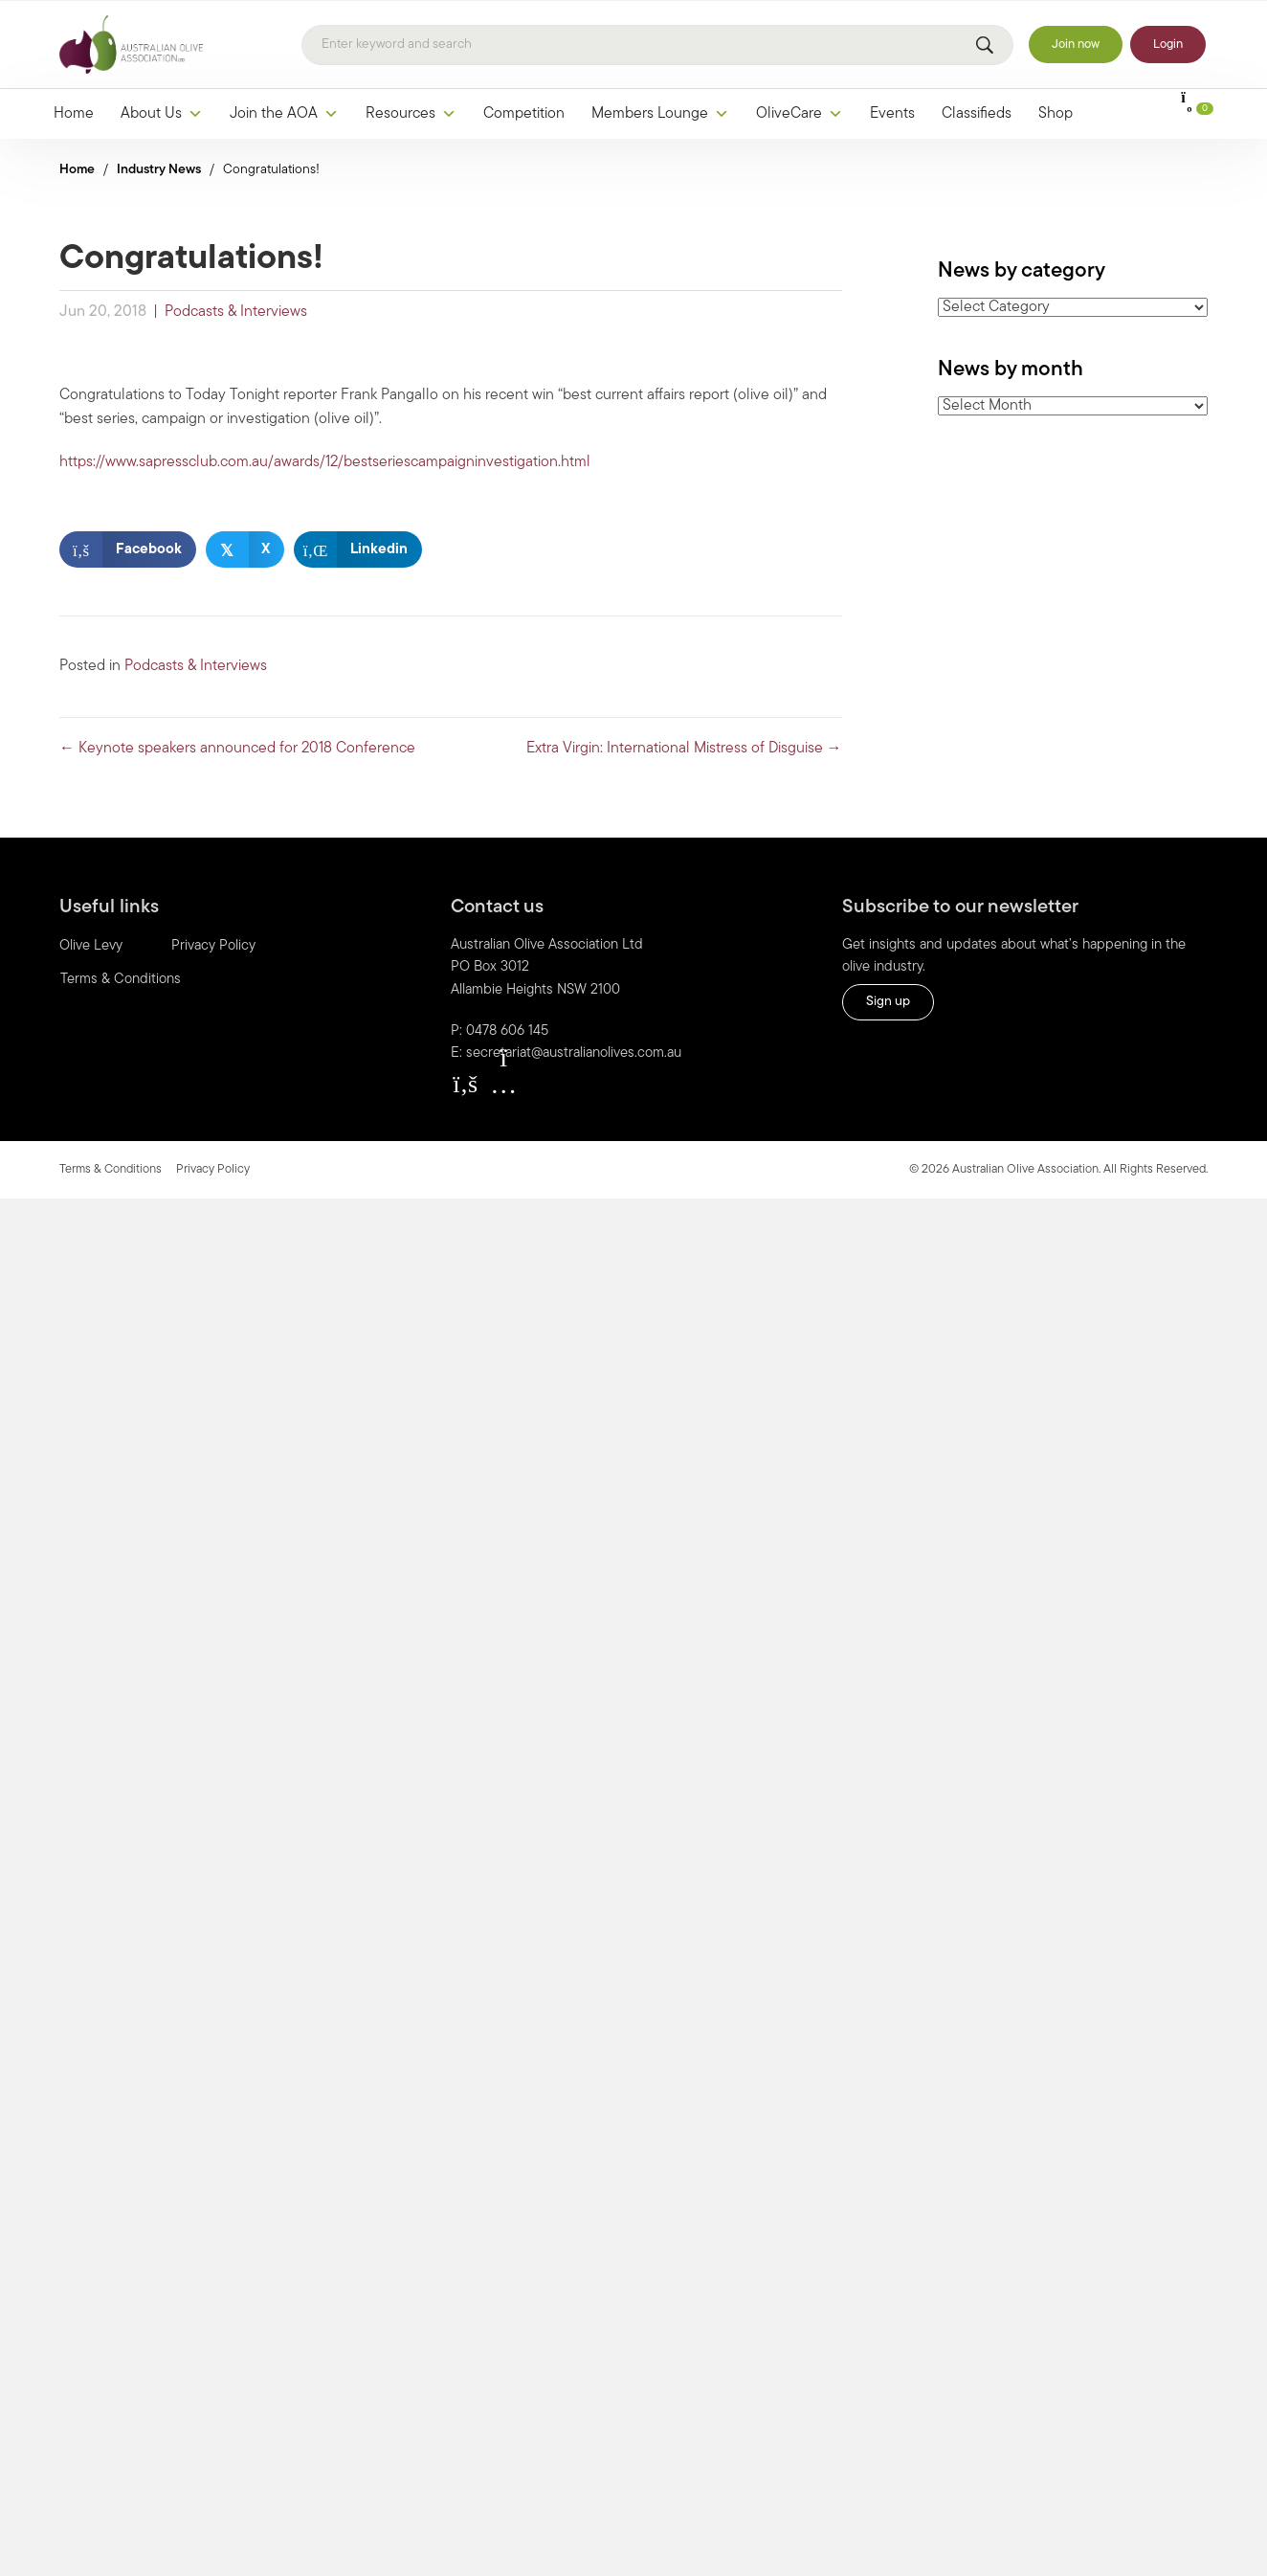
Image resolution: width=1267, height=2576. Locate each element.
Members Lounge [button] (660, 114)
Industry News (159, 170)
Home (74, 114)
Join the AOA (284, 114)
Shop (1055, 114)
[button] (465, 1083)
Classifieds (976, 114)
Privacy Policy (213, 946)
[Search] (657, 45)
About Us (162, 114)
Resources (411, 114)
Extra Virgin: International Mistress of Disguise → (684, 748)
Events (892, 114)
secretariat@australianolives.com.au (573, 1053)
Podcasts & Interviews (236, 312)
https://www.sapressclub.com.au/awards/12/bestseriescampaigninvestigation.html (324, 462)
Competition (524, 114)
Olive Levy (90, 946)
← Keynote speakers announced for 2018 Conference (237, 748)
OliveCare (799, 114)
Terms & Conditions (120, 980)
